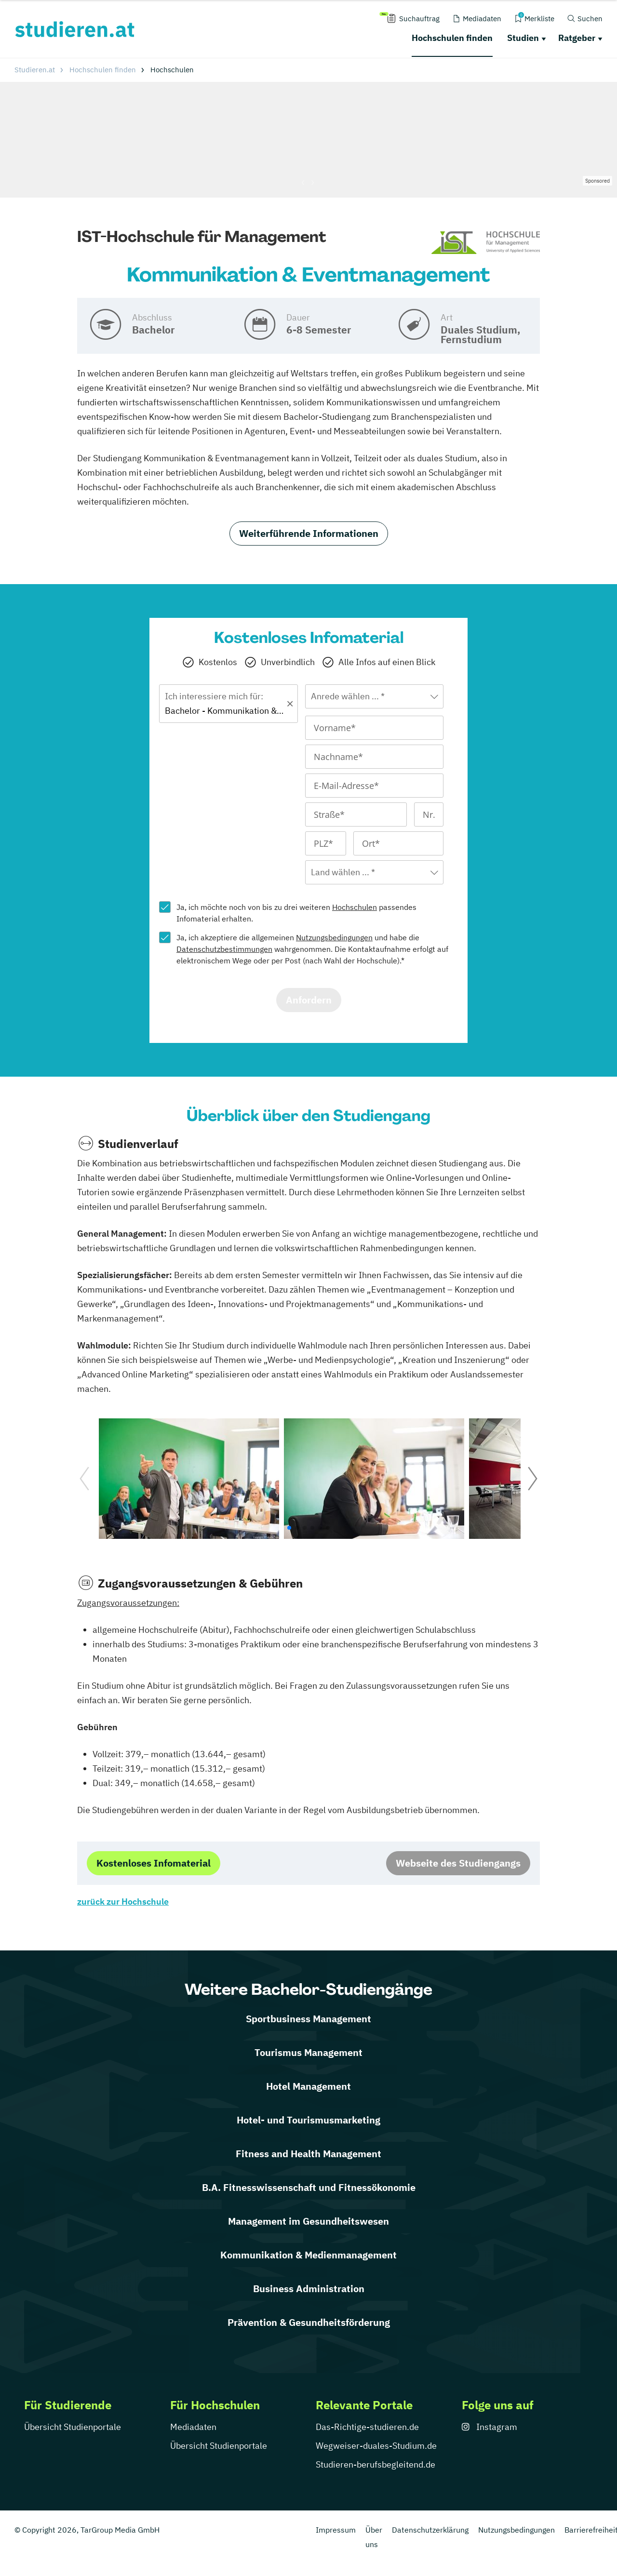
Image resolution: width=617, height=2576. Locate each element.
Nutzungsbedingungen (334, 937)
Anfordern (309, 999)
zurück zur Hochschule (123, 1901)
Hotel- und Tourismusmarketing (308, 2119)
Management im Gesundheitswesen (308, 2221)
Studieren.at (34, 69)
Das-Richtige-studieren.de (367, 2426)
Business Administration (308, 2288)
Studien (523, 37)
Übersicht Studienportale (72, 2426)
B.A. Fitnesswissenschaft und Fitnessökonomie (309, 2187)
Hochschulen (354, 907)
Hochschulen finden (452, 37)
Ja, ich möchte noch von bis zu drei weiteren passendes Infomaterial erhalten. (296, 912)
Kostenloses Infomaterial (153, 1862)
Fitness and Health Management (308, 2153)
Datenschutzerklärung (430, 2530)
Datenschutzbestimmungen (224, 949)
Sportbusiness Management (308, 2018)
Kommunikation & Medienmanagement (308, 2254)
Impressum (336, 2530)
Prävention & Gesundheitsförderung (309, 2322)
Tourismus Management (308, 2052)
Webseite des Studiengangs (458, 1862)
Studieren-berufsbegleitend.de (375, 2464)
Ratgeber (576, 37)
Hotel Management (308, 2086)
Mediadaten (193, 2426)
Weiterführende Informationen (308, 533)
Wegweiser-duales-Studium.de (376, 2445)
